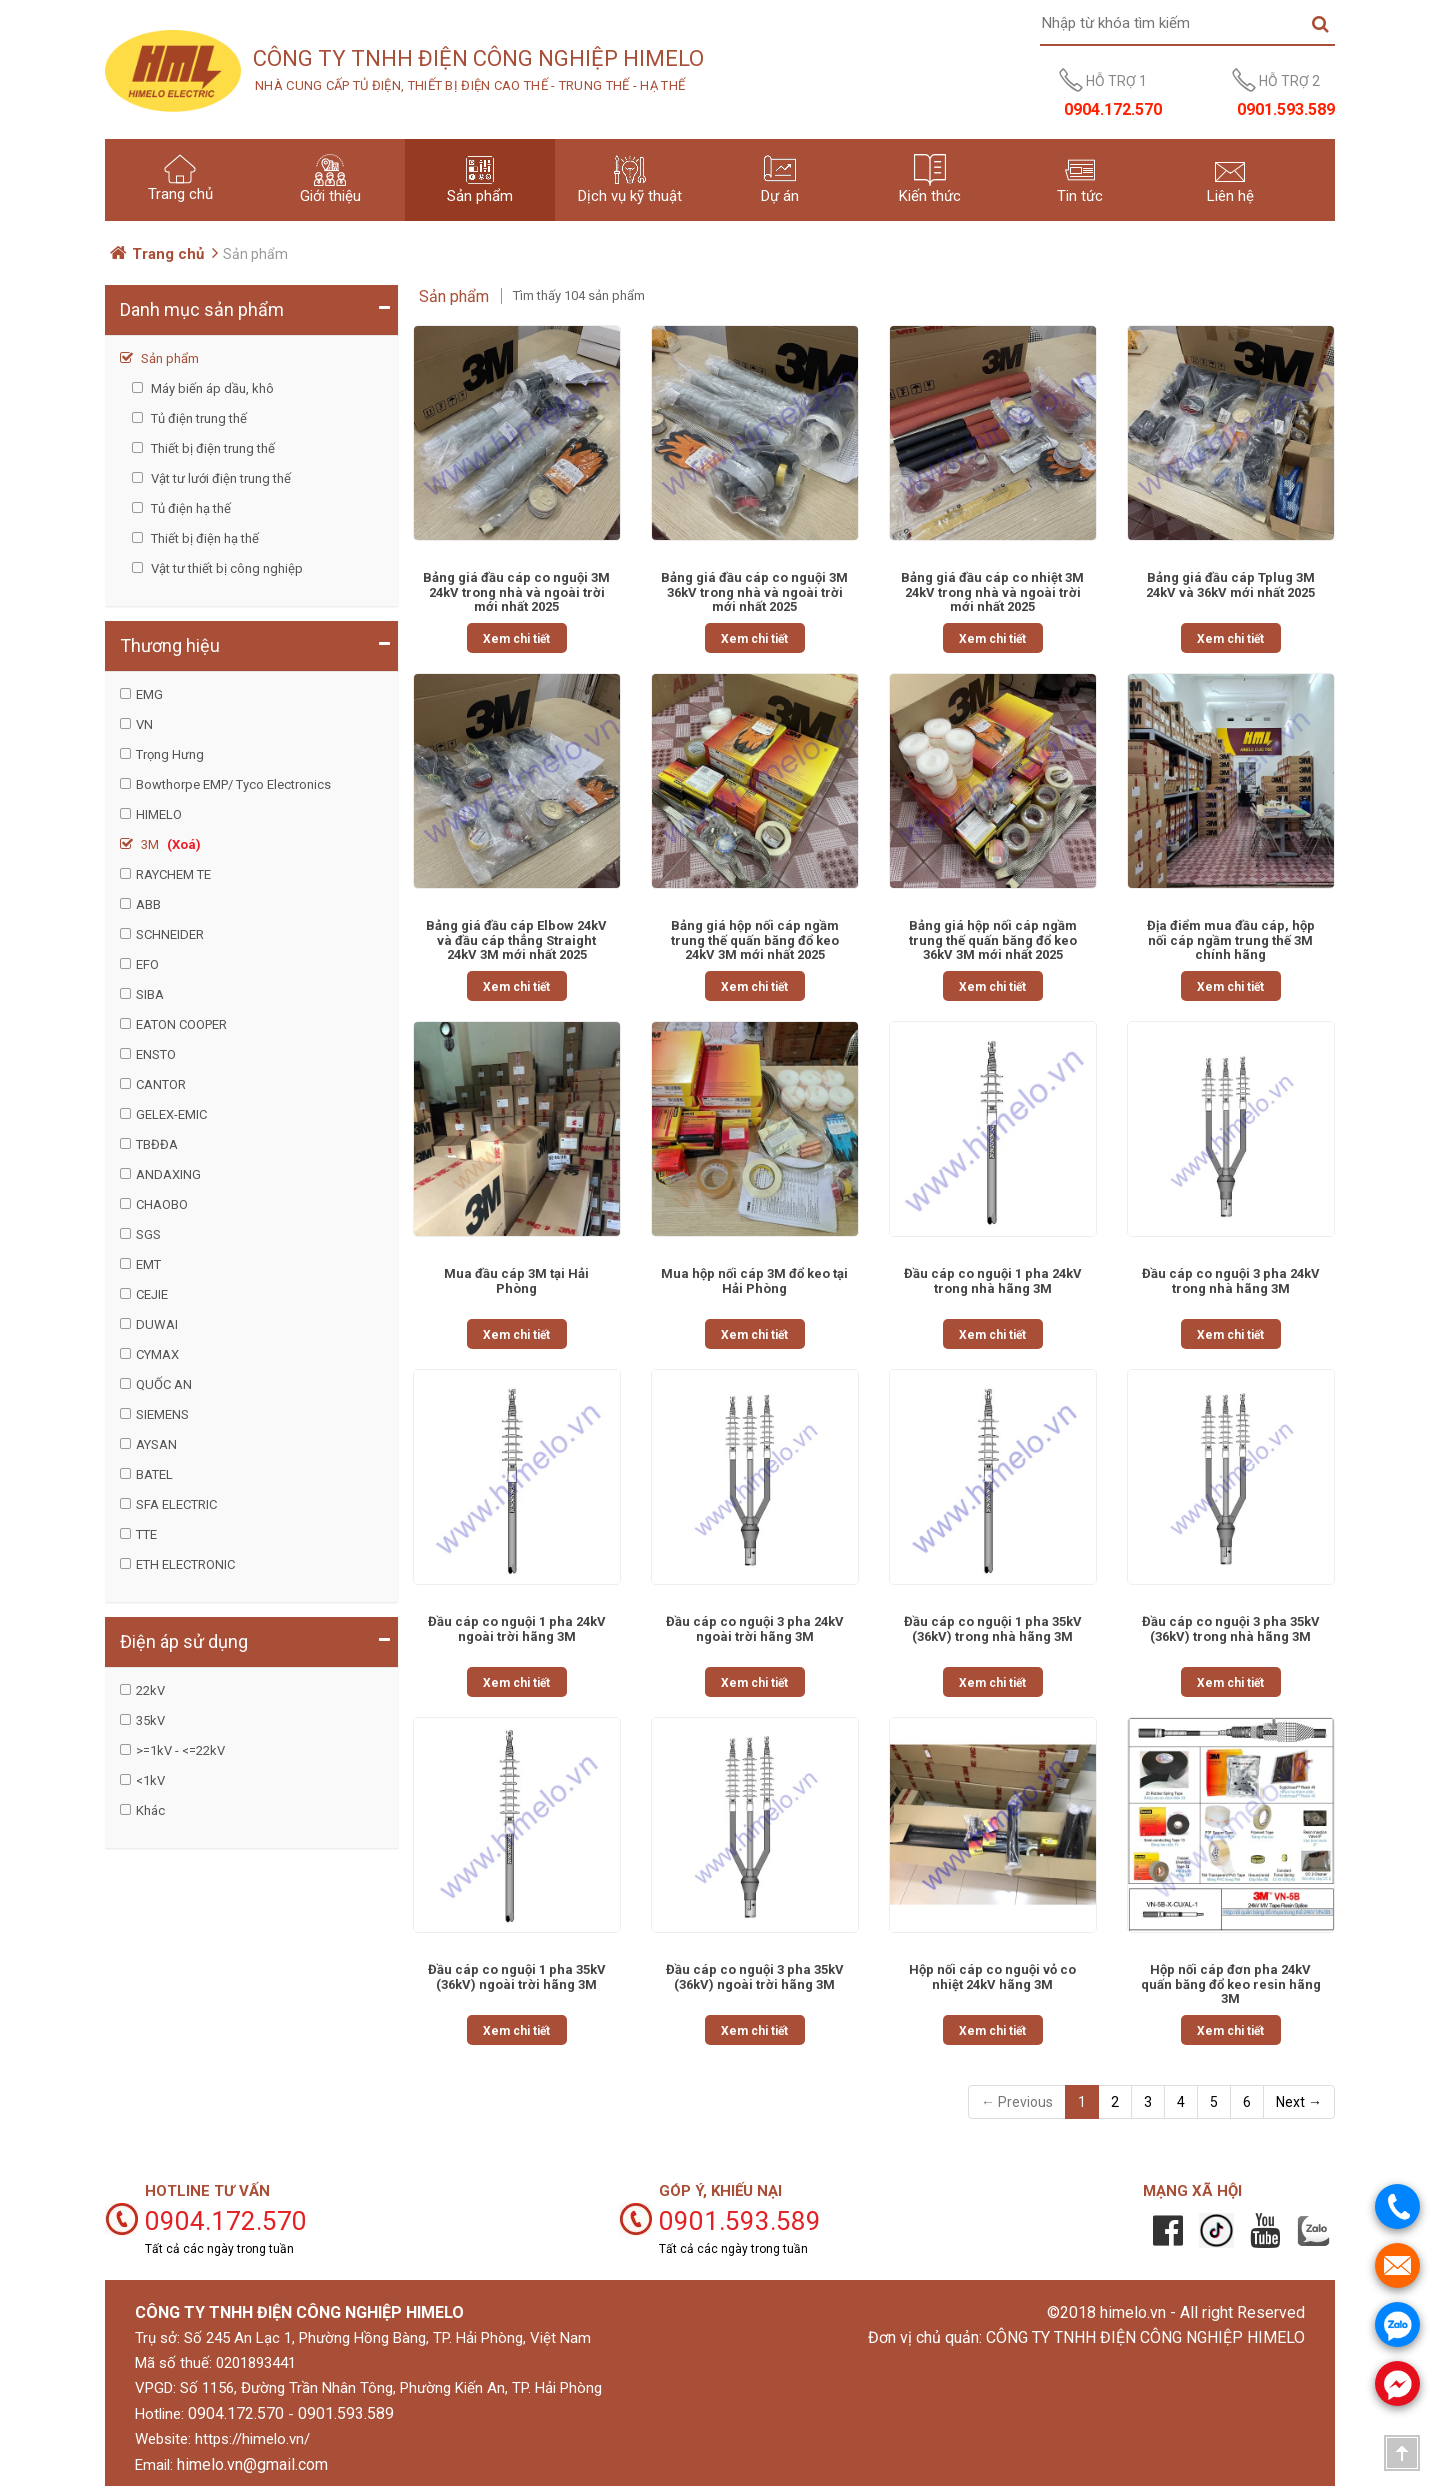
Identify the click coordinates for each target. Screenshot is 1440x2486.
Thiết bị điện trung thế (211, 448)
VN (144, 724)
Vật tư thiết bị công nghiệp (225, 568)
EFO (147, 964)
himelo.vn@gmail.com (252, 2464)
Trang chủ (168, 254)
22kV (150, 1690)
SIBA (150, 994)
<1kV (150, 1780)
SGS (148, 1234)
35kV (150, 1720)
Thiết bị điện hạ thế (203, 538)
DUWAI (157, 1324)
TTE (146, 1534)
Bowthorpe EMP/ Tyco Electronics (233, 784)
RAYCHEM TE (173, 874)
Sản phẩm (168, 358)
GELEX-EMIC (171, 1114)
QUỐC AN (164, 1384)
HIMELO (159, 814)
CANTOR (161, 1084)
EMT (148, 1264)
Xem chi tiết (516, 639)
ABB (148, 904)
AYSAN (156, 1444)
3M (169, 844)
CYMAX (157, 1354)
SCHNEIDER (170, 934)
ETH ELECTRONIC (185, 1564)
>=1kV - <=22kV (180, 1750)
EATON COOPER (181, 1024)
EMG (149, 694)
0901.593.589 (346, 2413)
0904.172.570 (236, 2413)
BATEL (154, 1474)
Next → (1299, 2102)
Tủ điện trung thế (197, 418)
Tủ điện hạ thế (189, 508)
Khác (150, 1810)
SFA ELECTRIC (176, 1504)
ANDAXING (168, 1174)
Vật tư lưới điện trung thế (219, 478)
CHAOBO (162, 1204)
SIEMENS (162, 1414)
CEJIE (152, 1294)
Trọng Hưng (170, 754)
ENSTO (156, 1054)
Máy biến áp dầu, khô (211, 388)
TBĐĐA (157, 1144)
